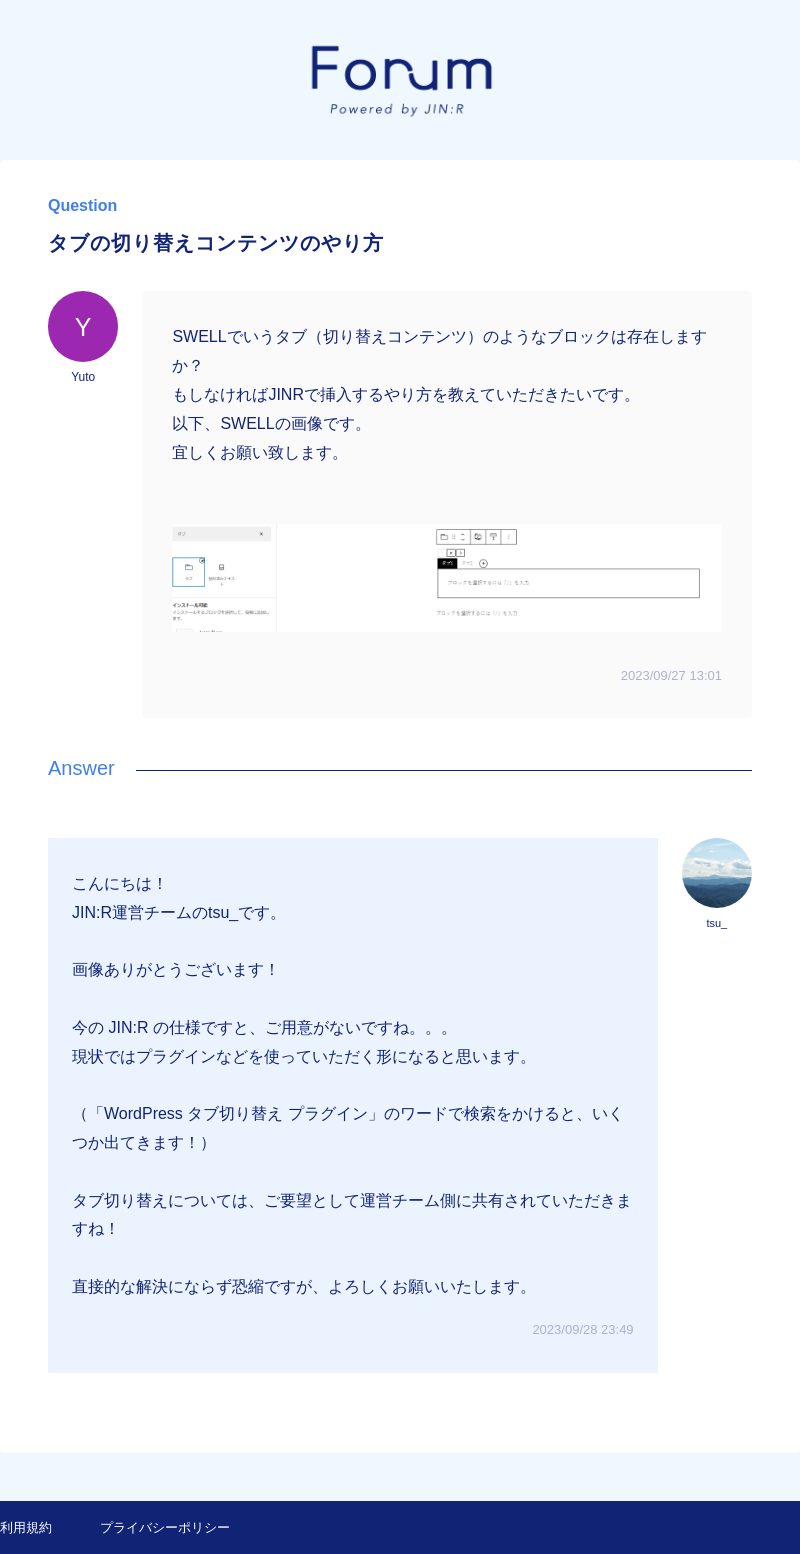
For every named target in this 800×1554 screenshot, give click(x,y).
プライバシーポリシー (165, 1527)
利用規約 (26, 1527)
